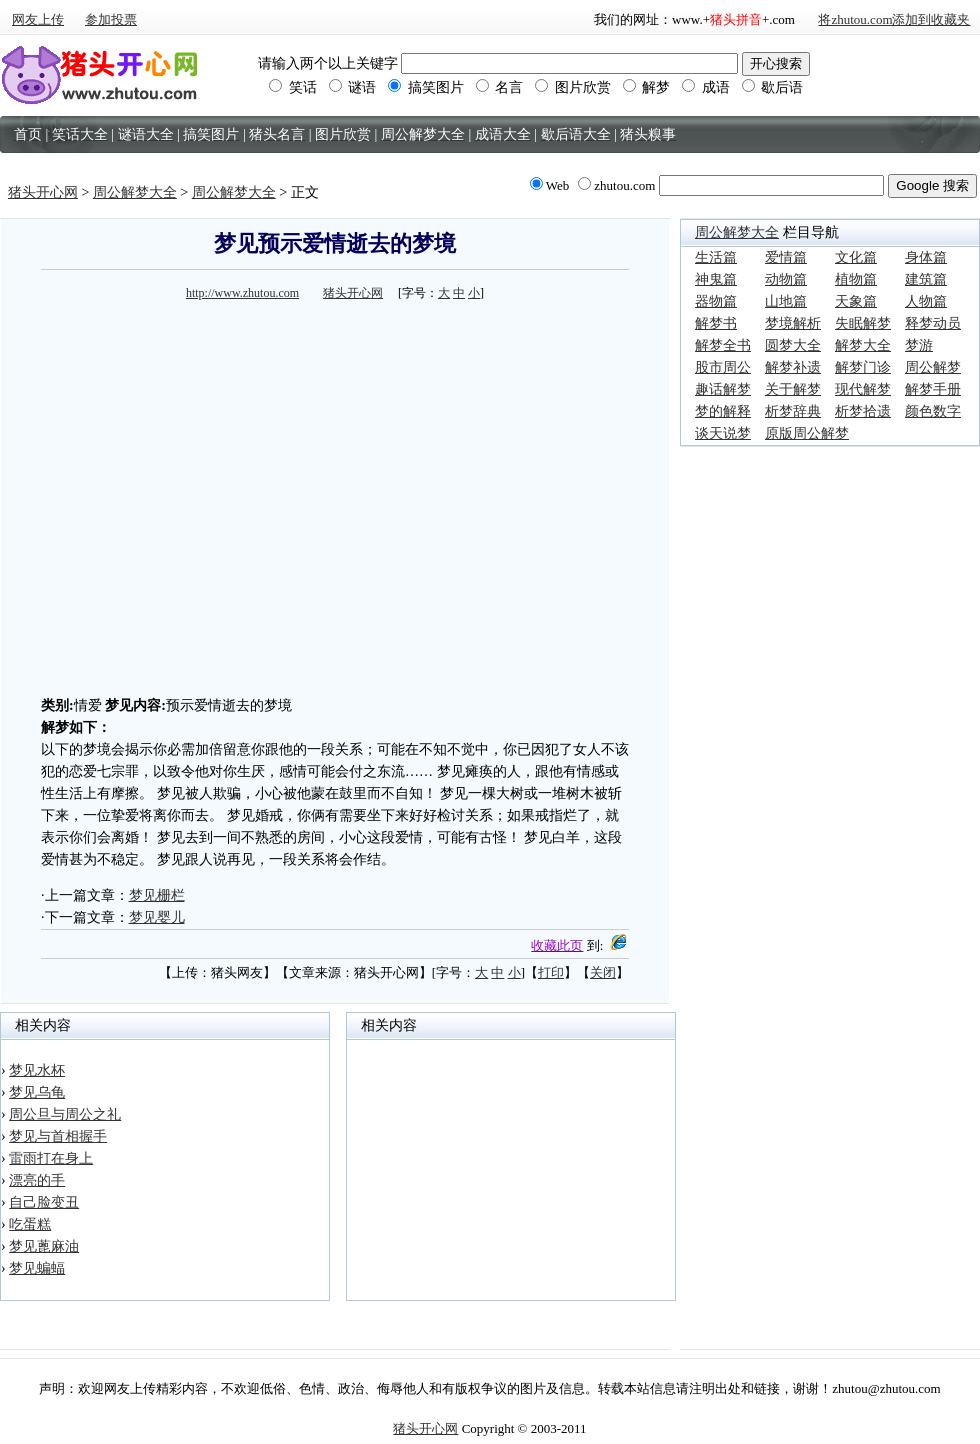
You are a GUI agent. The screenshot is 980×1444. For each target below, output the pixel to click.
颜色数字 (933, 411)
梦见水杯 (37, 1070)
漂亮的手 (37, 1180)
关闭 (603, 972)
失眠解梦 (863, 323)
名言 (500, 87)
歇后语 (773, 87)
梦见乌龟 (37, 1092)
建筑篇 (926, 279)
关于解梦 (793, 389)
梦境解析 (793, 323)
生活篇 (716, 257)
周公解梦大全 (135, 192)
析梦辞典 (793, 411)
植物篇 (856, 279)
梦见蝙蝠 (37, 1268)
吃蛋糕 (30, 1224)
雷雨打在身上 (51, 1158)
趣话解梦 (723, 389)
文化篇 (856, 257)
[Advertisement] (189, 495)
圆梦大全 (793, 345)
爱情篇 (786, 257)
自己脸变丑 (44, 1202)
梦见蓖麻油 (44, 1246)
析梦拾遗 (863, 411)
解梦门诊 (863, 367)
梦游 (919, 345)
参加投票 (111, 19)
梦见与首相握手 (58, 1136)
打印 (551, 972)
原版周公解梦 (807, 433)
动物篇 (786, 279)
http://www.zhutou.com (242, 293)
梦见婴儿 (157, 917)
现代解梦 (863, 389)
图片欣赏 (573, 87)
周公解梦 (933, 367)
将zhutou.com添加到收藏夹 (894, 19)
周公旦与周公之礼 (65, 1114)
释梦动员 (933, 323)
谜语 (353, 87)
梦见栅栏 (157, 895)
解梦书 (716, 323)
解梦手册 (933, 389)
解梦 (647, 87)
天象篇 (856, 301)
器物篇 (716, 301)
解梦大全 (863, 345)
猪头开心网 (43, 192)
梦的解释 (723, 411)
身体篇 (926, 257)
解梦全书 (723, 345)
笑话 (293, 87)
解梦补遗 (793, 367)
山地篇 (786, 301)
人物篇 (926, 301)
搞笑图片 (426, 87)
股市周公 (723, 367)
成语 (706, 87)
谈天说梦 (723, 433)
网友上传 (38, 19)
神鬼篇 (716, 279)
